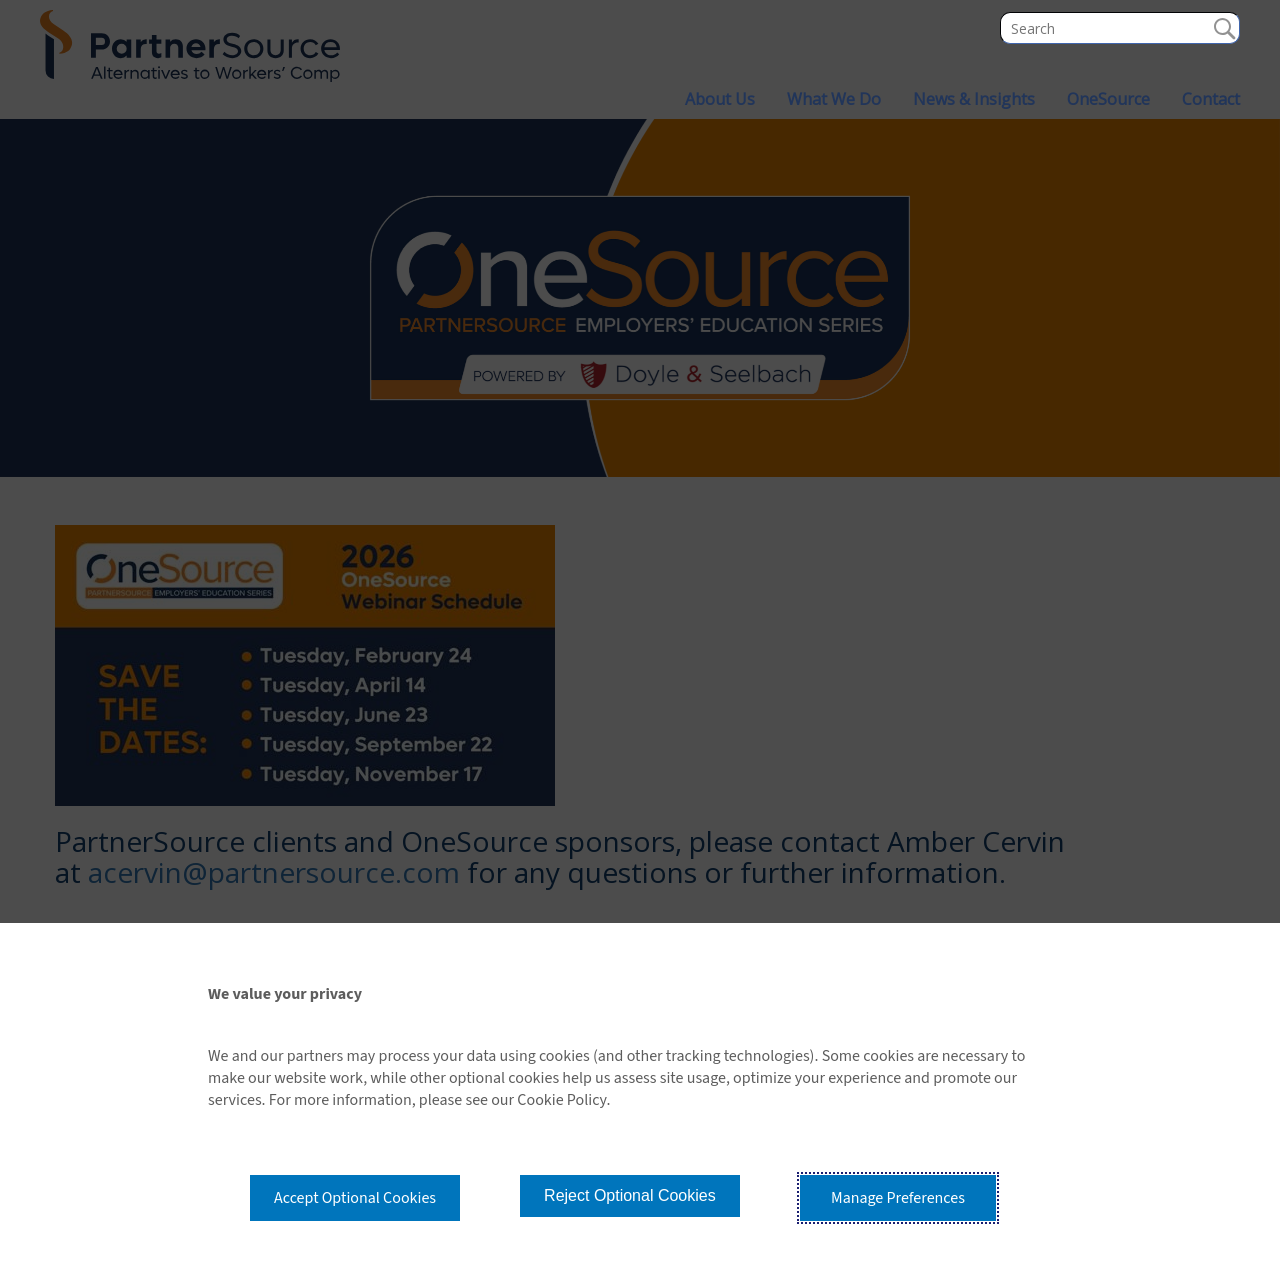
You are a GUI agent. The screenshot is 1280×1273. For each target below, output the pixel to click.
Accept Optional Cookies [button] (355, 1198)
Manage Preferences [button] (898, 1198)
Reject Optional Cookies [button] (630, 1195)
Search (1224, 28)
